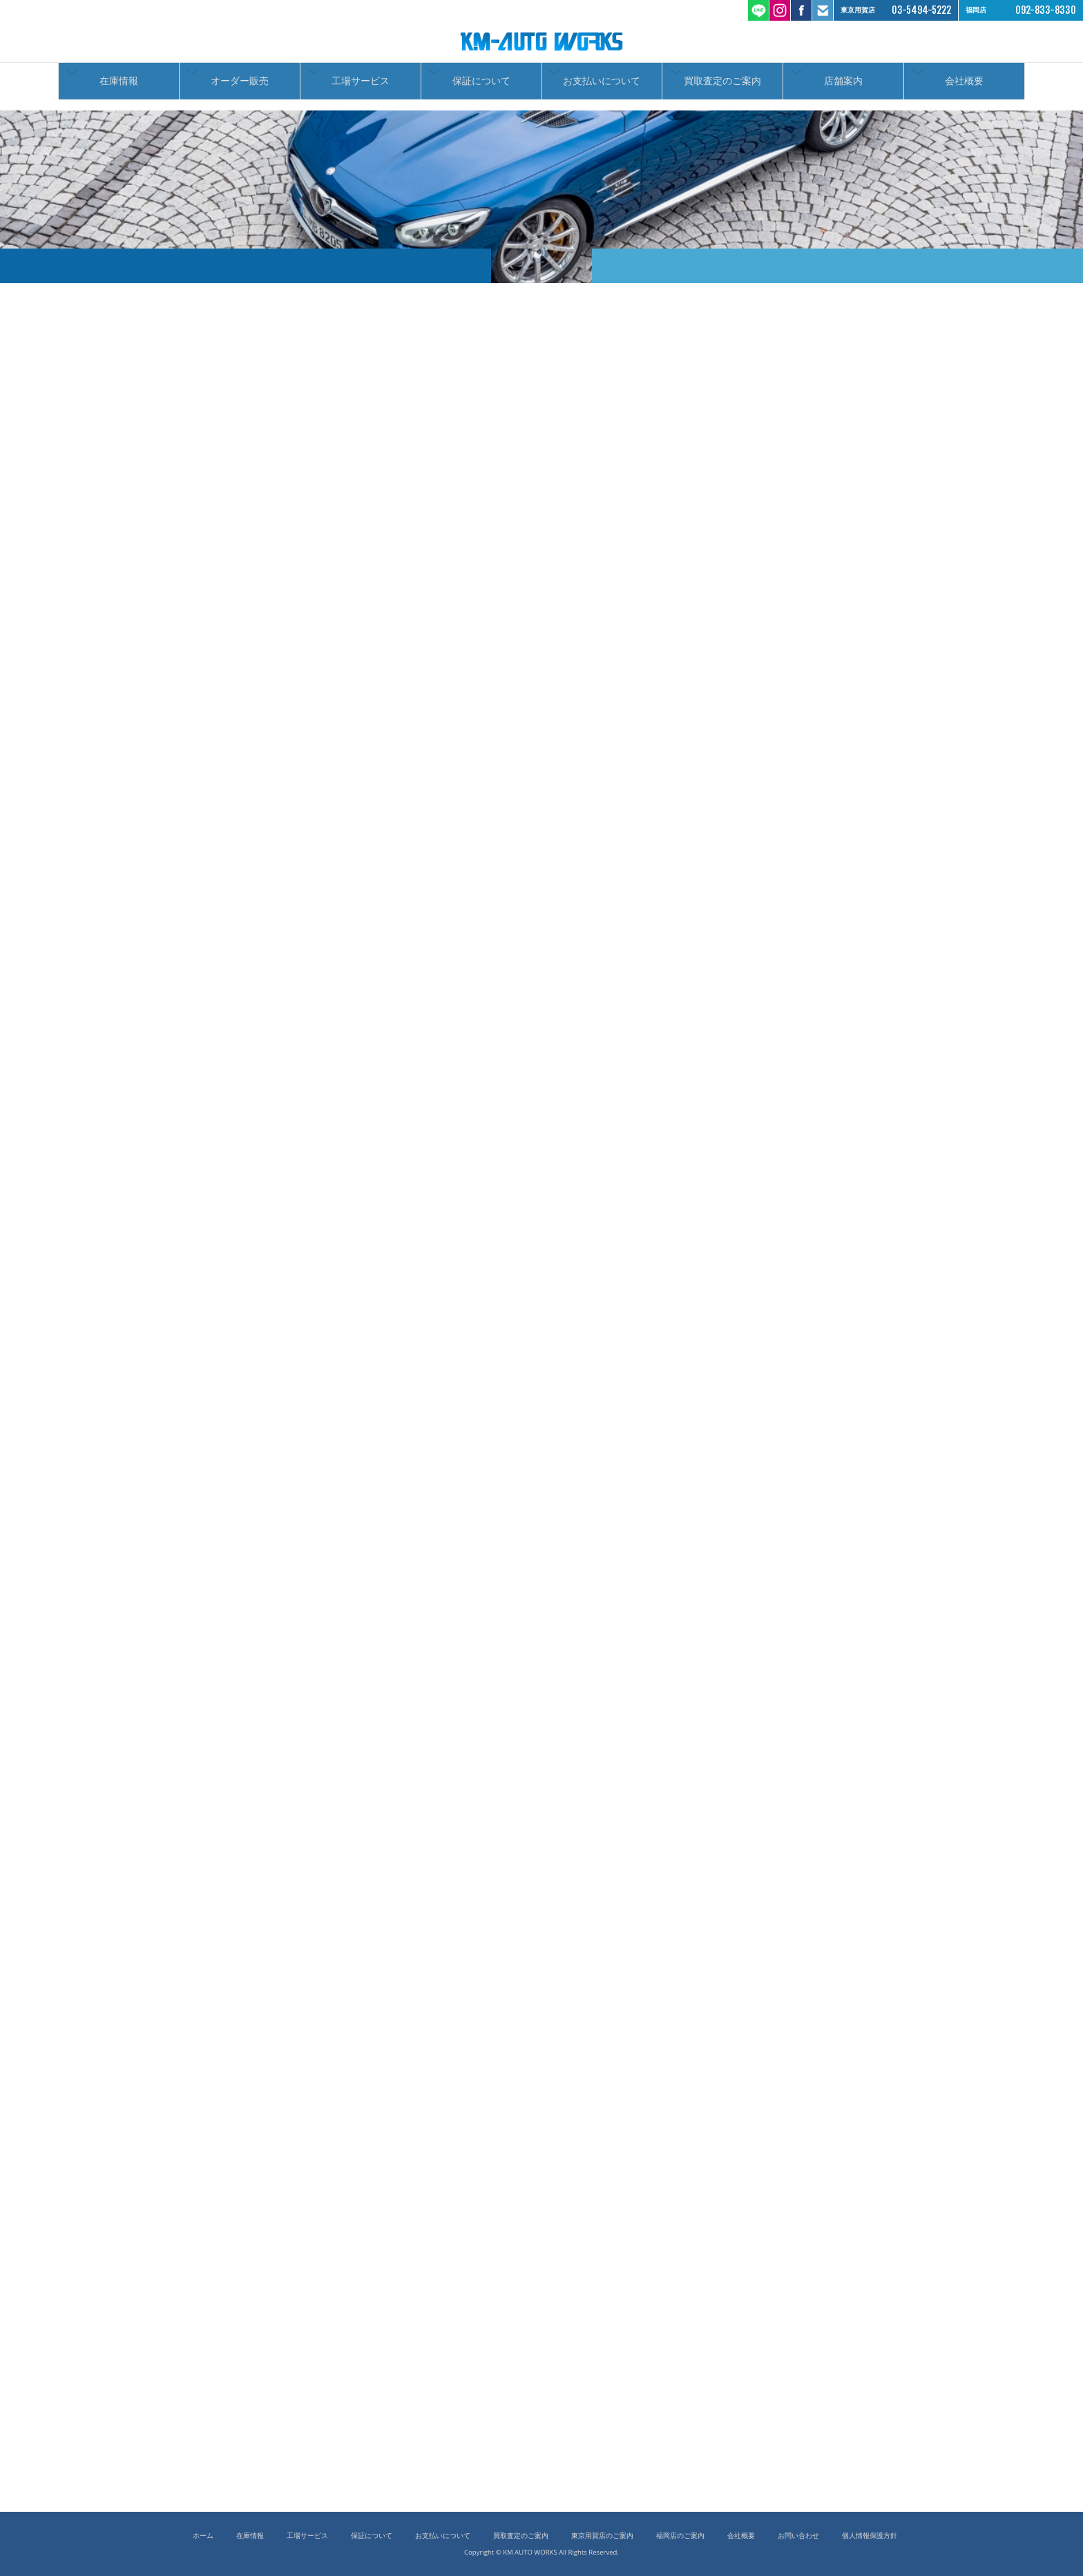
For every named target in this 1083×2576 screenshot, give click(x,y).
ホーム (203, 2535)
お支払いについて (601, 85)
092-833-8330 (1045, 10)
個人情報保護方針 (869, 2535)
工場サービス (360, 85)
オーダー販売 (240, 85)
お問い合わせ (798, 2535)
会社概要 (964, 85)
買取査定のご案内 (722, 85)
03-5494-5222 (921, 10)
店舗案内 (843, 85)
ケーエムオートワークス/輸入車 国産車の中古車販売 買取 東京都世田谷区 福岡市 (541, 41)
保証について (481, 85)
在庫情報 (118, 85)
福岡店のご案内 (680, 2535)
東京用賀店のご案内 (602, 2535)
